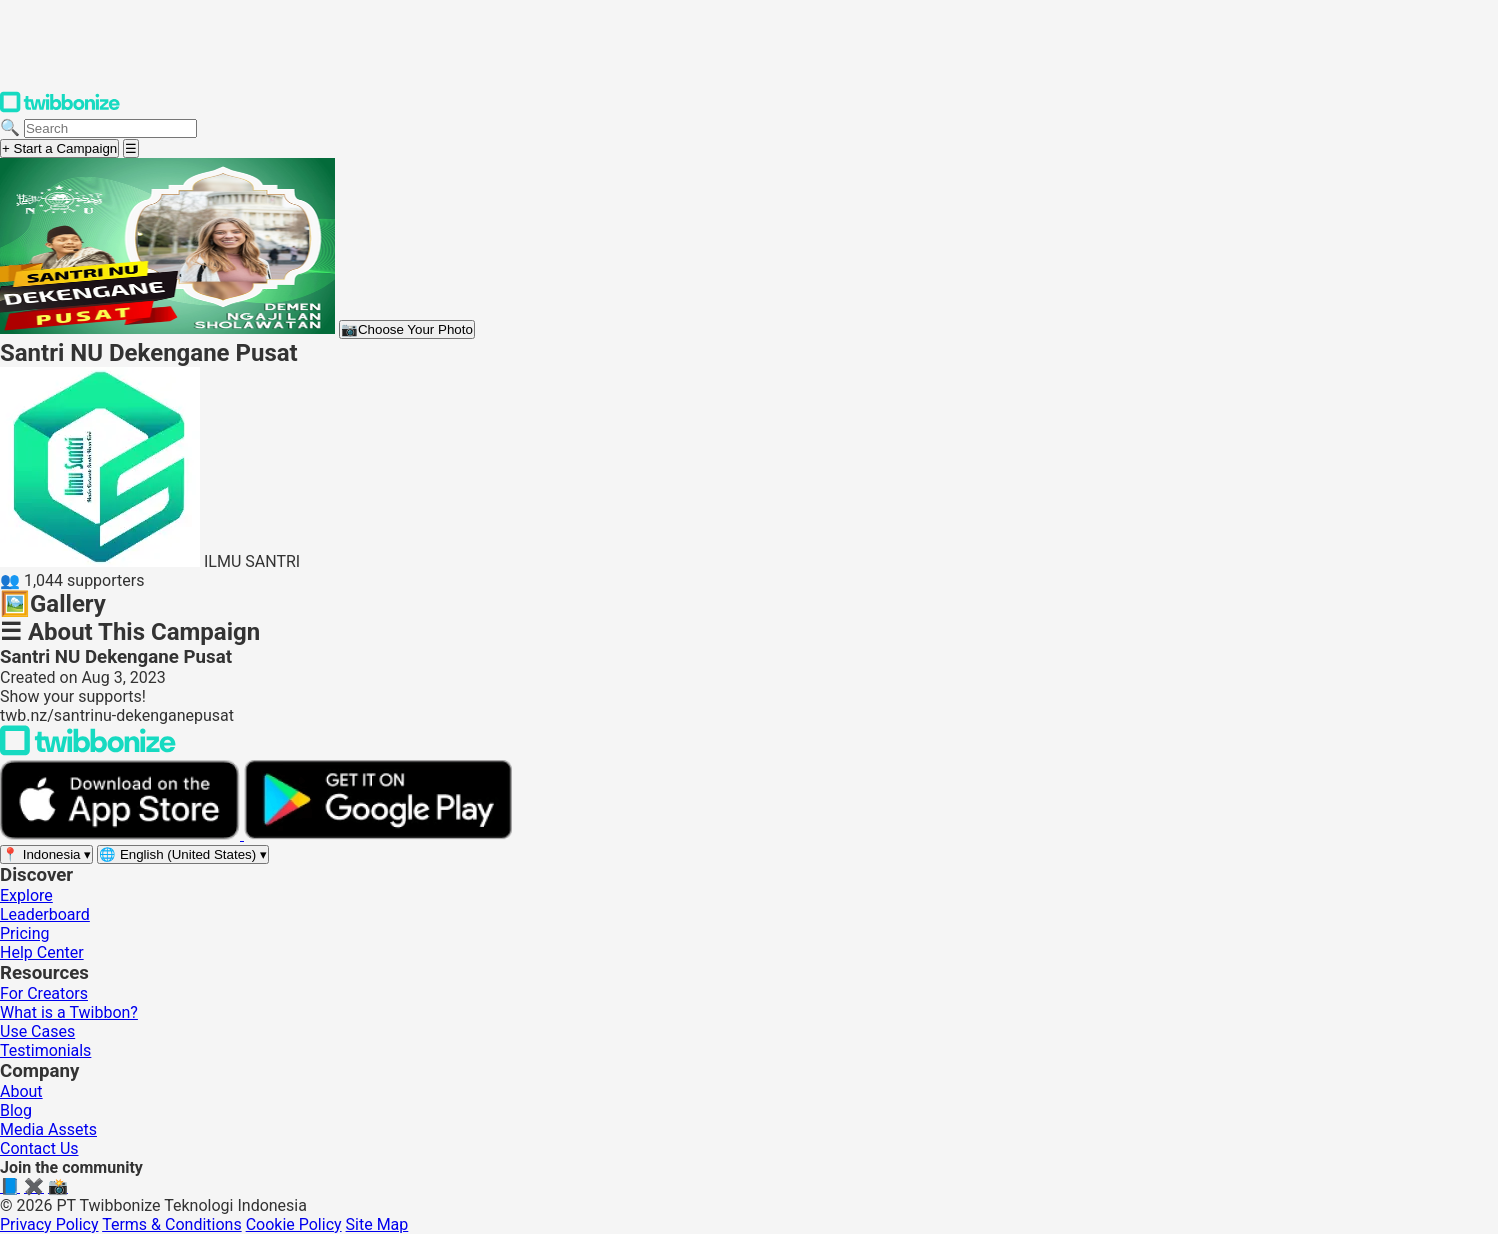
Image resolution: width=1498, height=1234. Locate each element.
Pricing (25, 933)
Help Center (42, 952)
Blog (16, 1110)
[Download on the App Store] (122, 834)
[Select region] (46, 854)
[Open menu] (131, 148)
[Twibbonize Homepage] (60, 108)
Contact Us (39, 1148)
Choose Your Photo (407, 329)
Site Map (377, 1224)
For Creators (44, 993)
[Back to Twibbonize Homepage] (88, 750)
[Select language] (183, 854)
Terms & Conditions (172, 1224)
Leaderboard (45, 914)
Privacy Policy (49, 1224)
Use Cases (37, 1031)
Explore (26, 895)
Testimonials (45, 1050)
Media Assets (48, 1129)
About (21, 1091)
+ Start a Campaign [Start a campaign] (59, 148)
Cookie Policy (294, 1224)
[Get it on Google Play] (378, 834)
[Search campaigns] (110, 128)
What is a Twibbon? (69, 1012)
